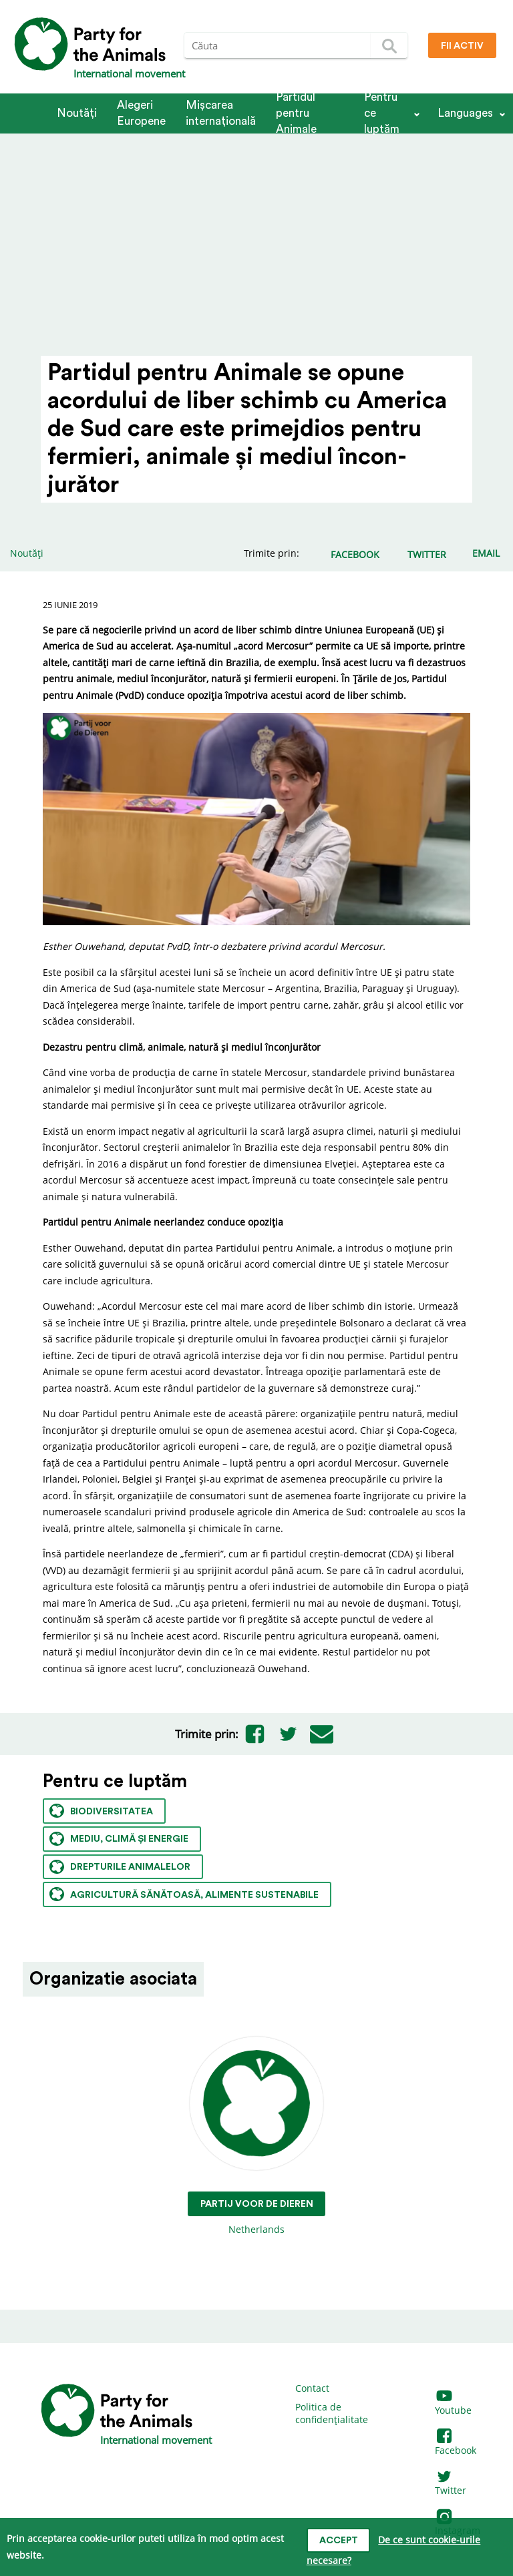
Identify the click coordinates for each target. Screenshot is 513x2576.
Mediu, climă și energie (118, 1839)
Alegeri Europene (141, 113)
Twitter (450, 2484)
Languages (465, 113)
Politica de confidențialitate (331, 2413)
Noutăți (77, 113)
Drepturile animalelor (119, 1867)
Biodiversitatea (101, 1811)
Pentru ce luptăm (381, 113)
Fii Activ (462, 46)
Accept (338, 2540)
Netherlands (257, 2136)
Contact (312, 2388)
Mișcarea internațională (221, 113)
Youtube (453, 2403)
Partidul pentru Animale (296, 113)
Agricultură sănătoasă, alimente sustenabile (184, 1894)
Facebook (455, 2443)
